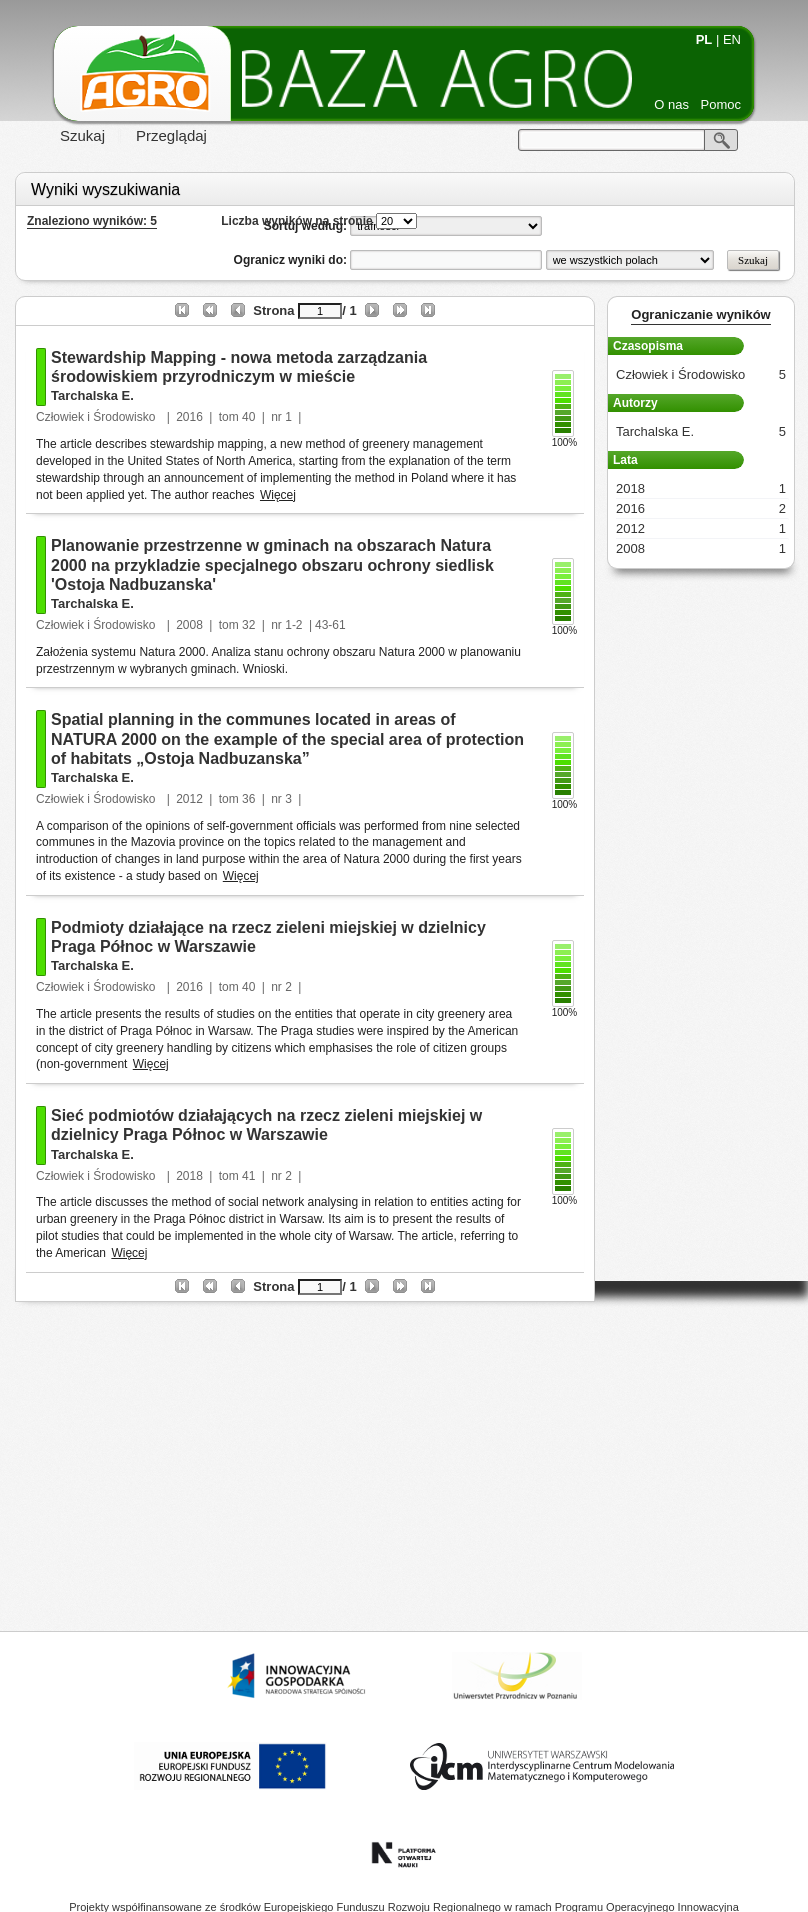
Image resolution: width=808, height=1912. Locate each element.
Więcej (278, 495)
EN (732, 39)
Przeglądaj (171, 135)
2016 (189, 417)
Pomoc (721, 104)
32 (248, 625)
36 (248, 799)
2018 (189, 1176)
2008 (189, 625)
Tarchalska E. (92, 395)
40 (248, 417)
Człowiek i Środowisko (97, 417)
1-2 (293, 625)
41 (248, 1176)
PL (704, 39)
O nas (671, 104)
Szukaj (82, 135)
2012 (189, 799)
